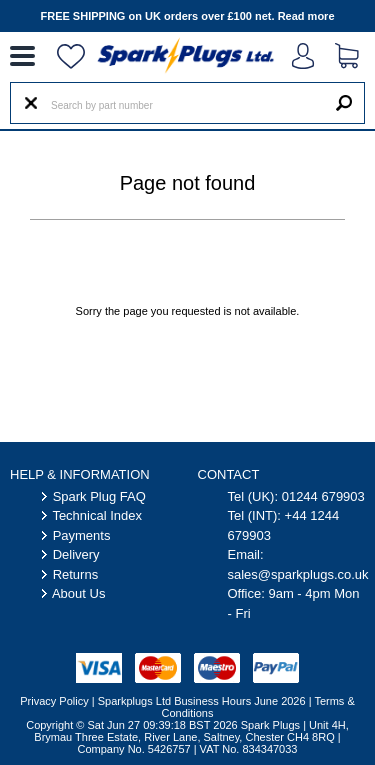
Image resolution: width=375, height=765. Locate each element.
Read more (306, 16)
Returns (76, 574)
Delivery (76, 554)
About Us (78, 593)
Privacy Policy (54, 701)
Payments (82, 535)
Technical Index (97, 515)
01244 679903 (323, 496)
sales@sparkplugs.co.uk (298, 574)
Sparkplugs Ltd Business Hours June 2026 (202, 701)
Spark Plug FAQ (99, 496)
